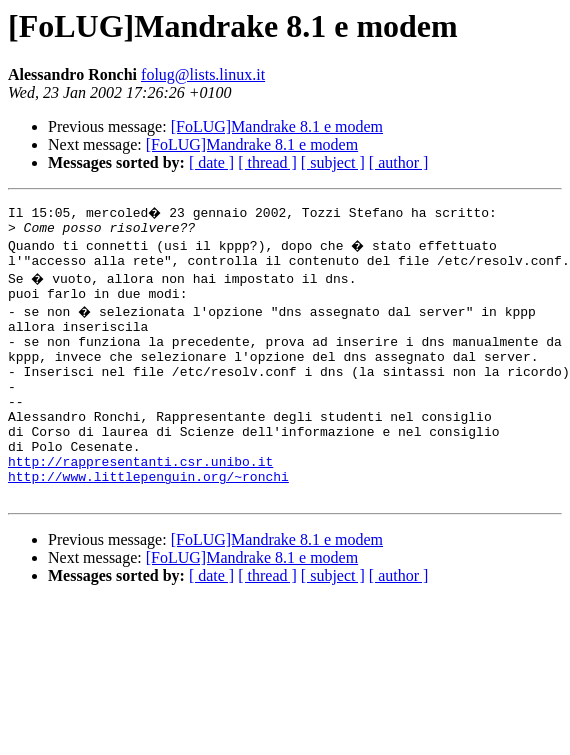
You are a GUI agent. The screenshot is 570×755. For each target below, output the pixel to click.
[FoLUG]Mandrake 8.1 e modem (277, 126)
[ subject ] (333, 162)
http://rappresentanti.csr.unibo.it (140, 500)
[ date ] (211, 162)
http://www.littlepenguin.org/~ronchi (148, 518)
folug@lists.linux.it (203, 74)
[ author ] (399, 162)
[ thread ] (267, 162)
